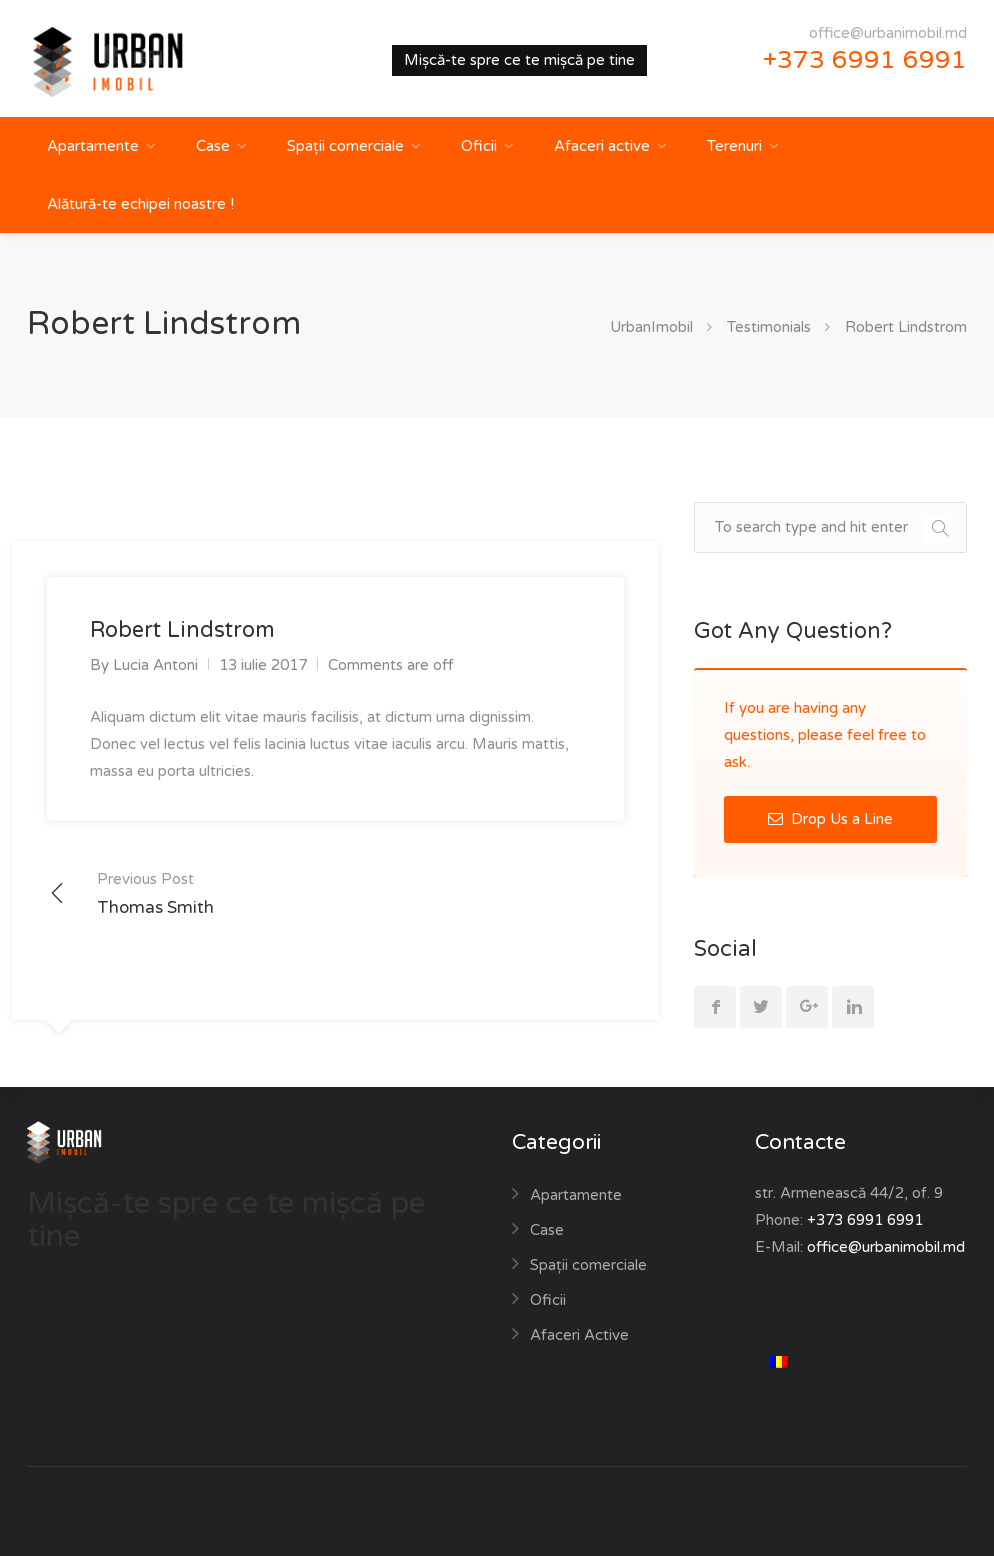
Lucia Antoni (155, 665)
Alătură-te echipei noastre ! (140, 204)
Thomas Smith (155, 892)
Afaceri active (602, 146)
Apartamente (93, 146)
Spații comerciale (345, 146)
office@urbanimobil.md (888, 33)
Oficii (479, 146)
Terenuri (734, 146)
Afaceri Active (579, 1335)
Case (213, 146)
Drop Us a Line (830, 819)
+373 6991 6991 (865, 60)
